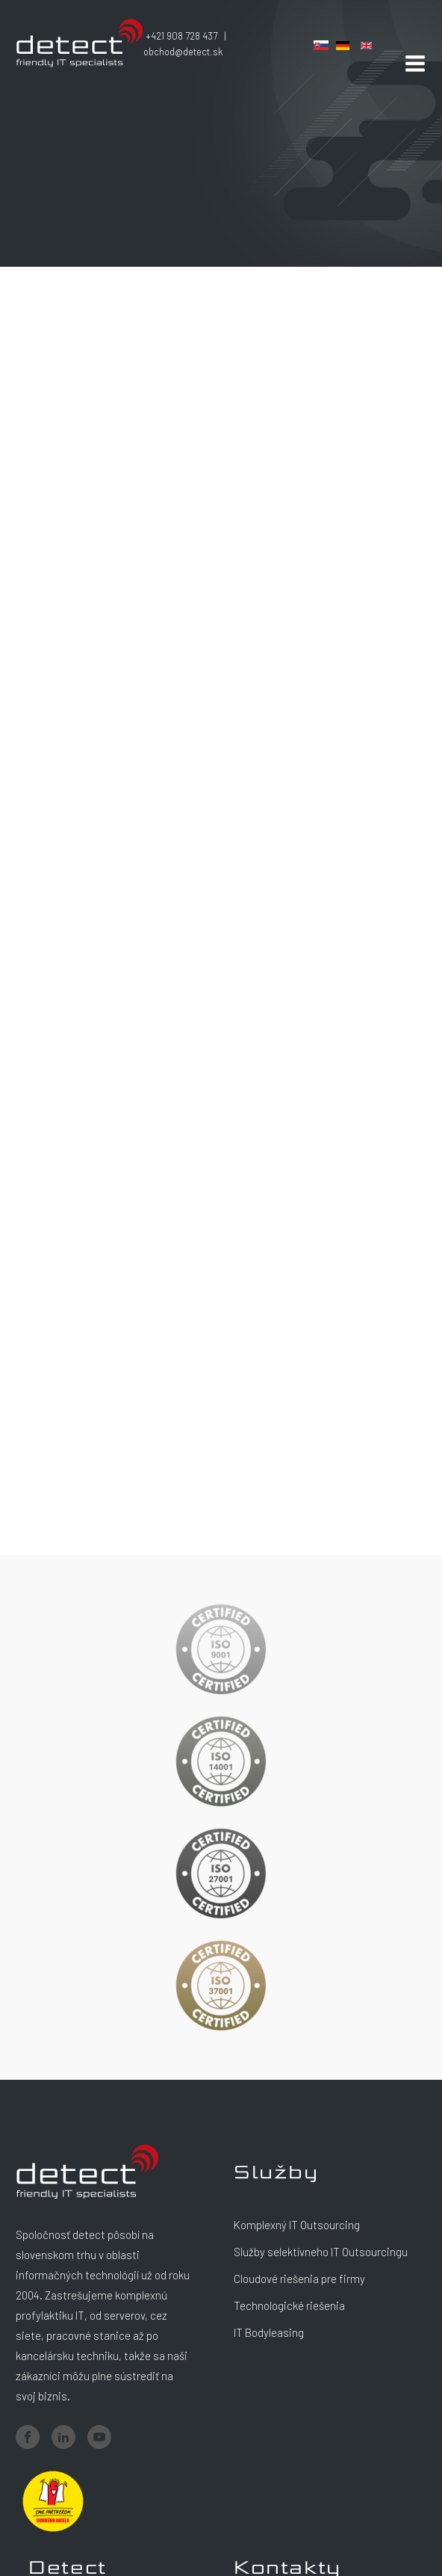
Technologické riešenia (289, 2305)
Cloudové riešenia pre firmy (299, 2278)
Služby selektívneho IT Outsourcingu (321, 2251)
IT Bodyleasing (269, 2332)
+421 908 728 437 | (188, 36)
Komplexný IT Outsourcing (297, 2224)
